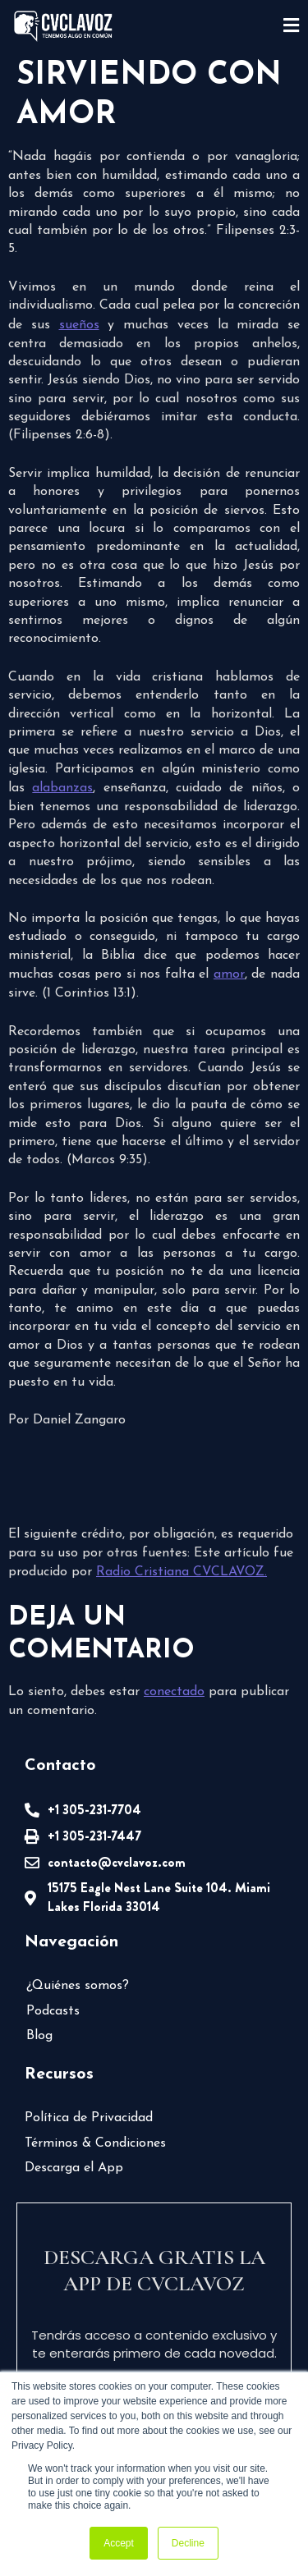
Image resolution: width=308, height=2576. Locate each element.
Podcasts (53, 2011)
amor (229, 974)
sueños (79, 325)
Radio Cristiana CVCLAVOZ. (181, 1572)
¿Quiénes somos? (77, 1985)
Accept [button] (118, 2543)
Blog (39, 2035)
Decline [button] (188, 2543)
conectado (174, 1691)
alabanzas (62, 788)
